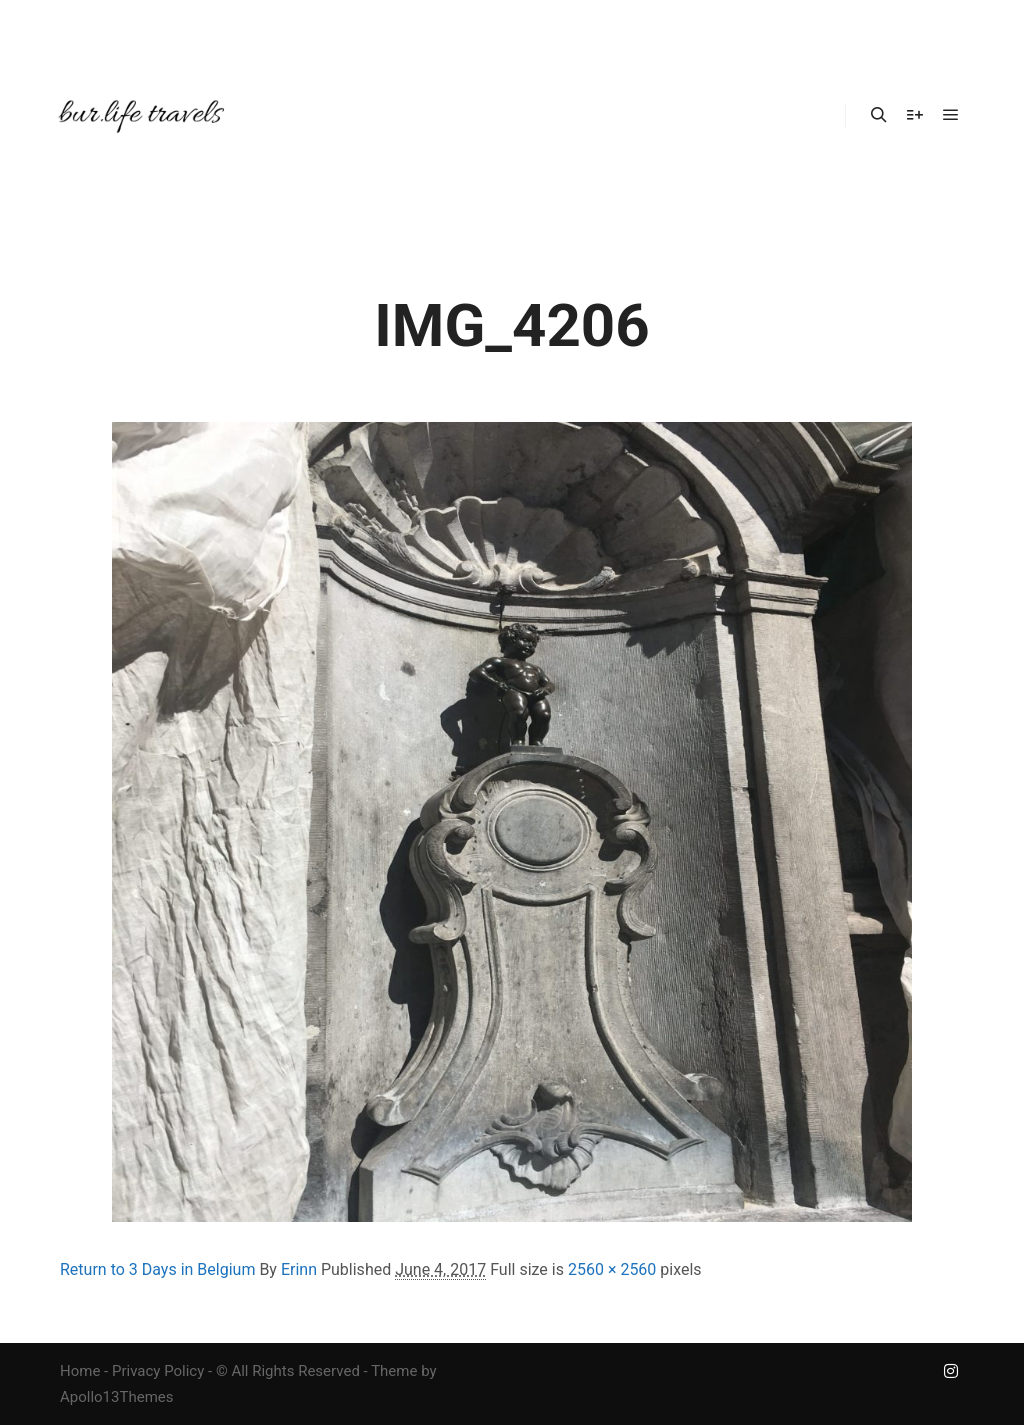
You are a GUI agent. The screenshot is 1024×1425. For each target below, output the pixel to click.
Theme (394, 1371)
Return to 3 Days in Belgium (157, 1269)
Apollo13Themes (117, 1397)
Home (80, 1371)
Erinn (299, 1269)
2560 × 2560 (612, 1269)
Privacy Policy (158, 1371)
